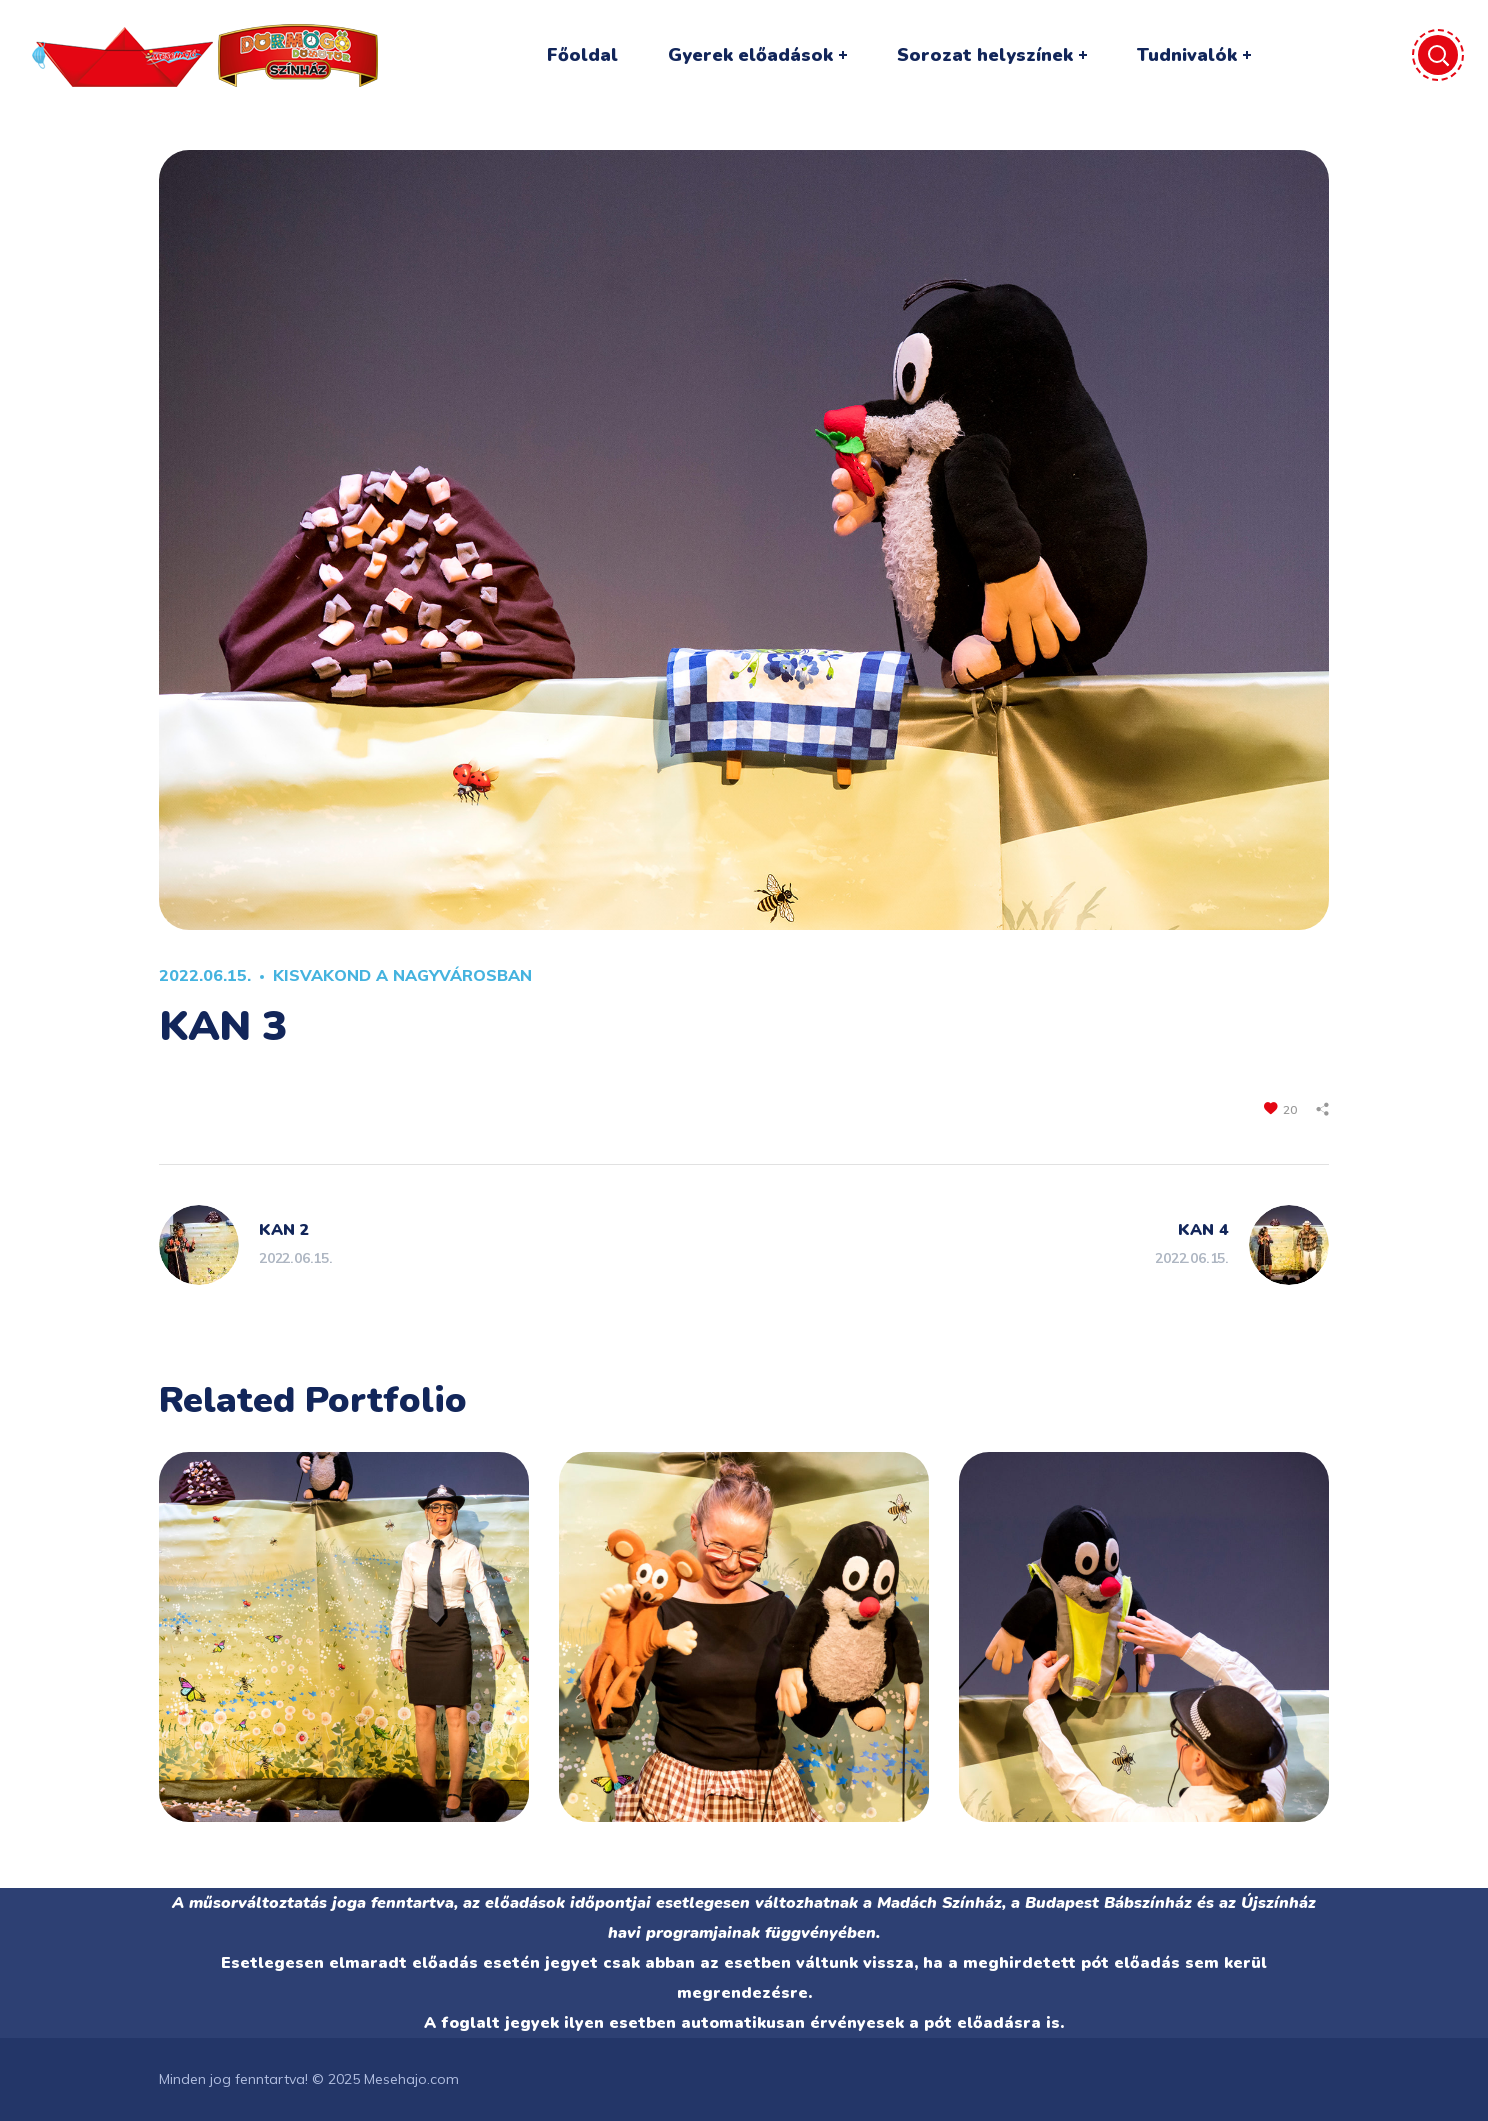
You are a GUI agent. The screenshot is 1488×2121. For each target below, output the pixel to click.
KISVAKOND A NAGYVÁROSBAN (402, 975)
